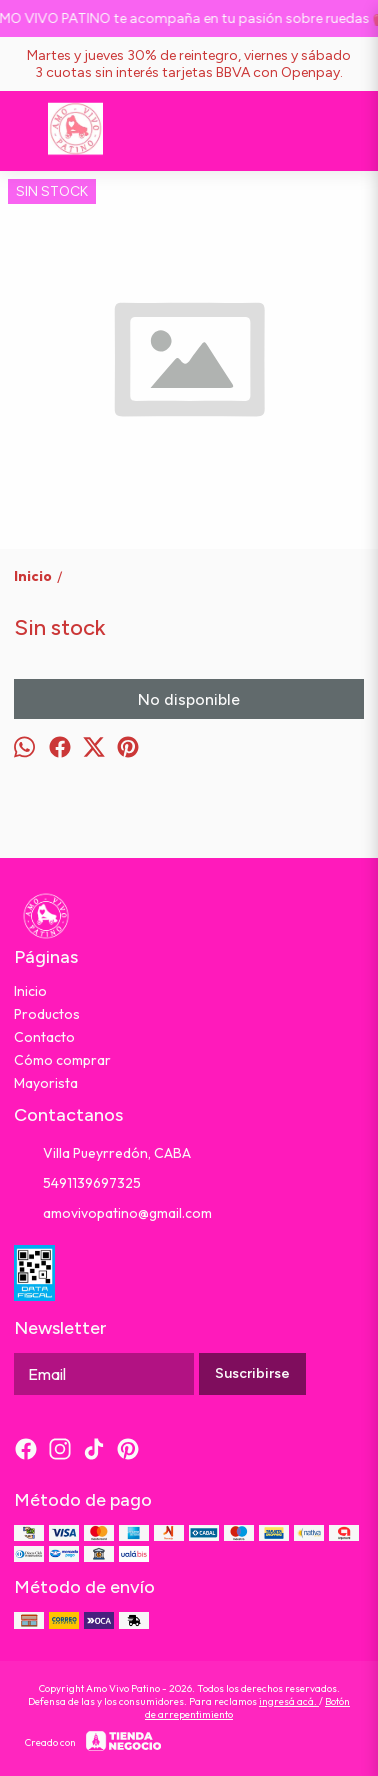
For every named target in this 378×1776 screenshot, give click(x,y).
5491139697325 (77, 1184)
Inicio (30, 991)
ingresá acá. (289, 1701)
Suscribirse (252, 1373)
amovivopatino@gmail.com (113, 1214)
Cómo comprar (62, 1060)
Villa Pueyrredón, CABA (102, 1154)
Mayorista (46, 1083)
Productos (47, 1014)
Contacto (44, 1037)
